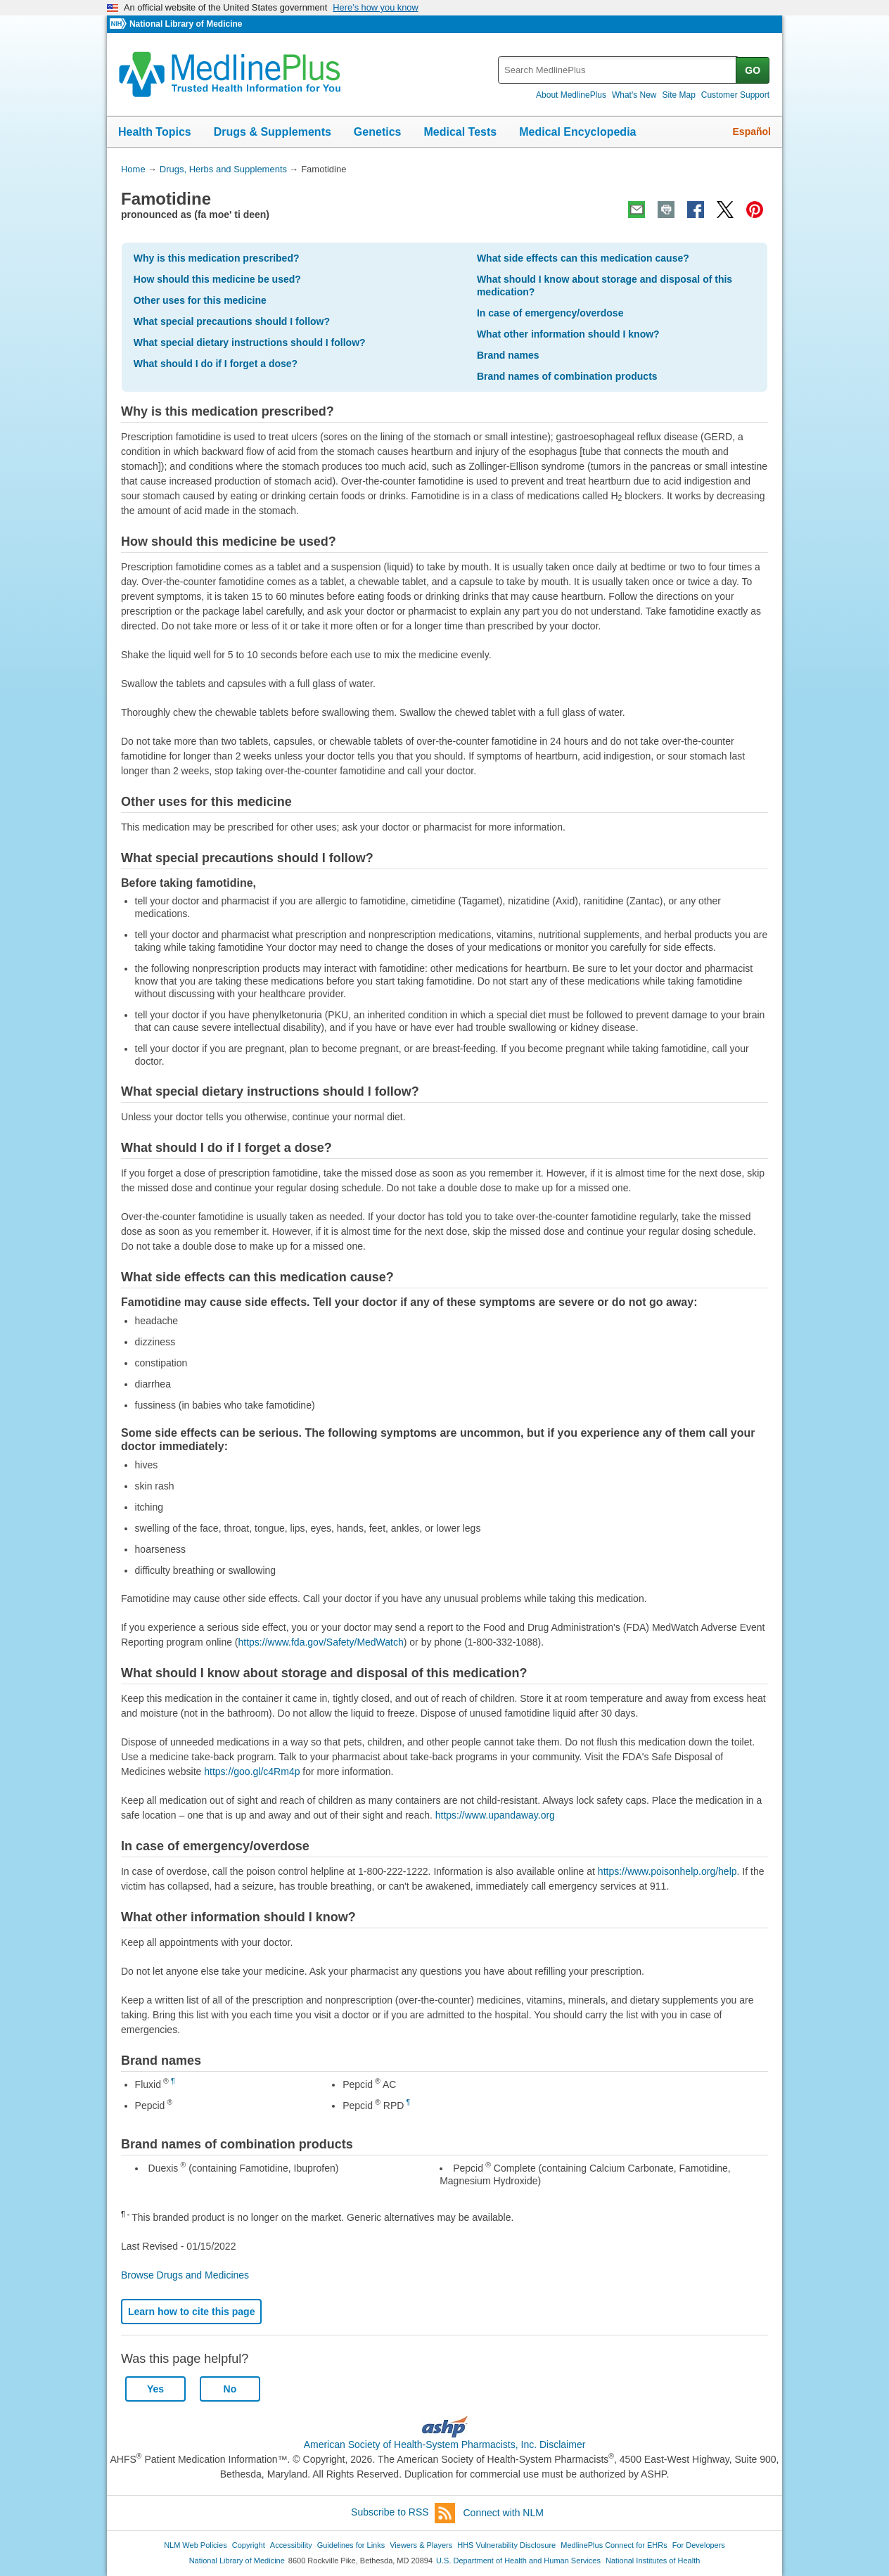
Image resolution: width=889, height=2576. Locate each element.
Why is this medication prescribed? (217, 258)
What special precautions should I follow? (232, 321)
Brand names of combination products (567, 376)
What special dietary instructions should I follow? (250, 342)
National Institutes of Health (653, 2560)
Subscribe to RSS (403, 2513)
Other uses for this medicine (200, 300)
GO (752, 70)
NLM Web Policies (195, 2545)
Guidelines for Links (351, 2545)
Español (752, 131)
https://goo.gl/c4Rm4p (252, 1771)
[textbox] (618, 70)
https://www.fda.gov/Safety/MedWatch (321, 1642)
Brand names (508, 355)
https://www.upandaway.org (495, 1815)
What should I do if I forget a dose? (216, 363)
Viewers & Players (421, 2545)
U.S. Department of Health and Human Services (518, 2560)
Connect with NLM (503, 2512)
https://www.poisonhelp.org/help (667, 1871)
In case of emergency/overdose (550, 313)
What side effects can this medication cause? (583, 258)
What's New (634, 95)
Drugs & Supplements (272, 132)
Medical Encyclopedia (577, 132)
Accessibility (291, 2545)
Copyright (248, 2545)
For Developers (698, 2545)
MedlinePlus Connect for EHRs (614, 2545)
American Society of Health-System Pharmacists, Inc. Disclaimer (445, 2444)
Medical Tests (460, 132)
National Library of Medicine (185, 24)
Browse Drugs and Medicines (185, 2275)
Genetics (378, 132)
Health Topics (154, 132)
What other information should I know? (568, 334)
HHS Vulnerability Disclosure (506, 2545)
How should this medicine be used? (217, 279)
